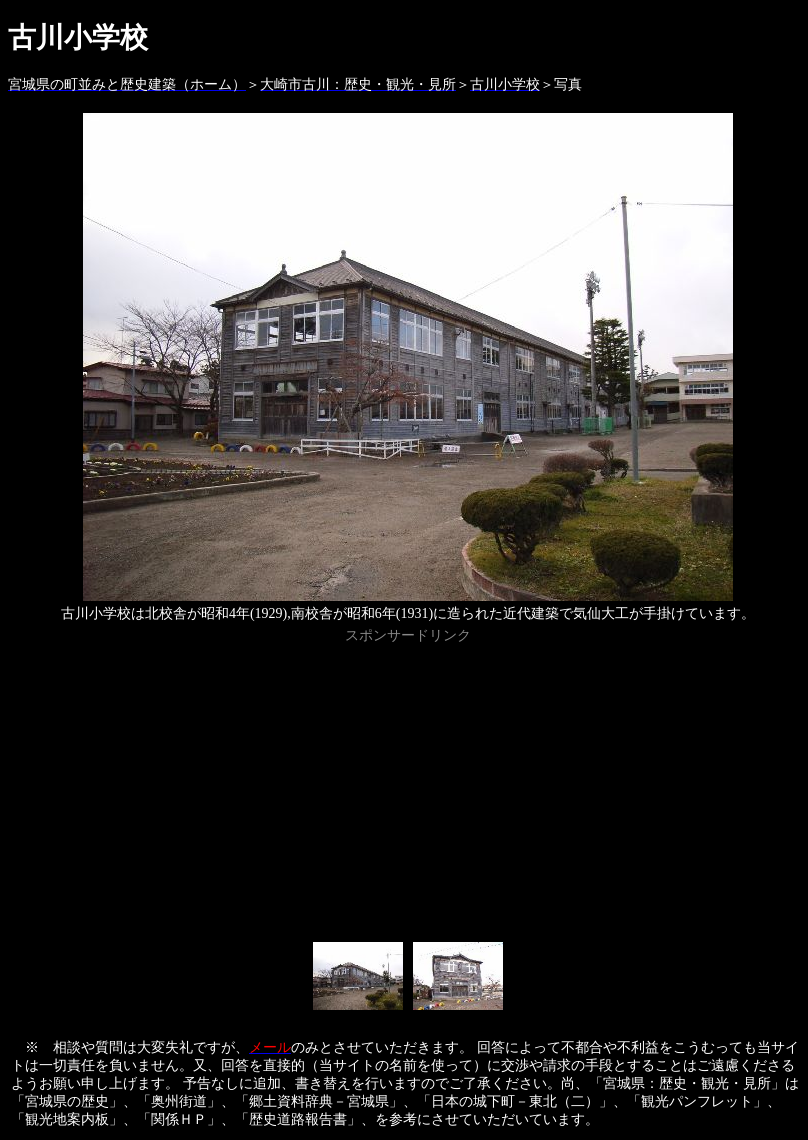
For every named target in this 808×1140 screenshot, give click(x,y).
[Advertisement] (408, 789)
